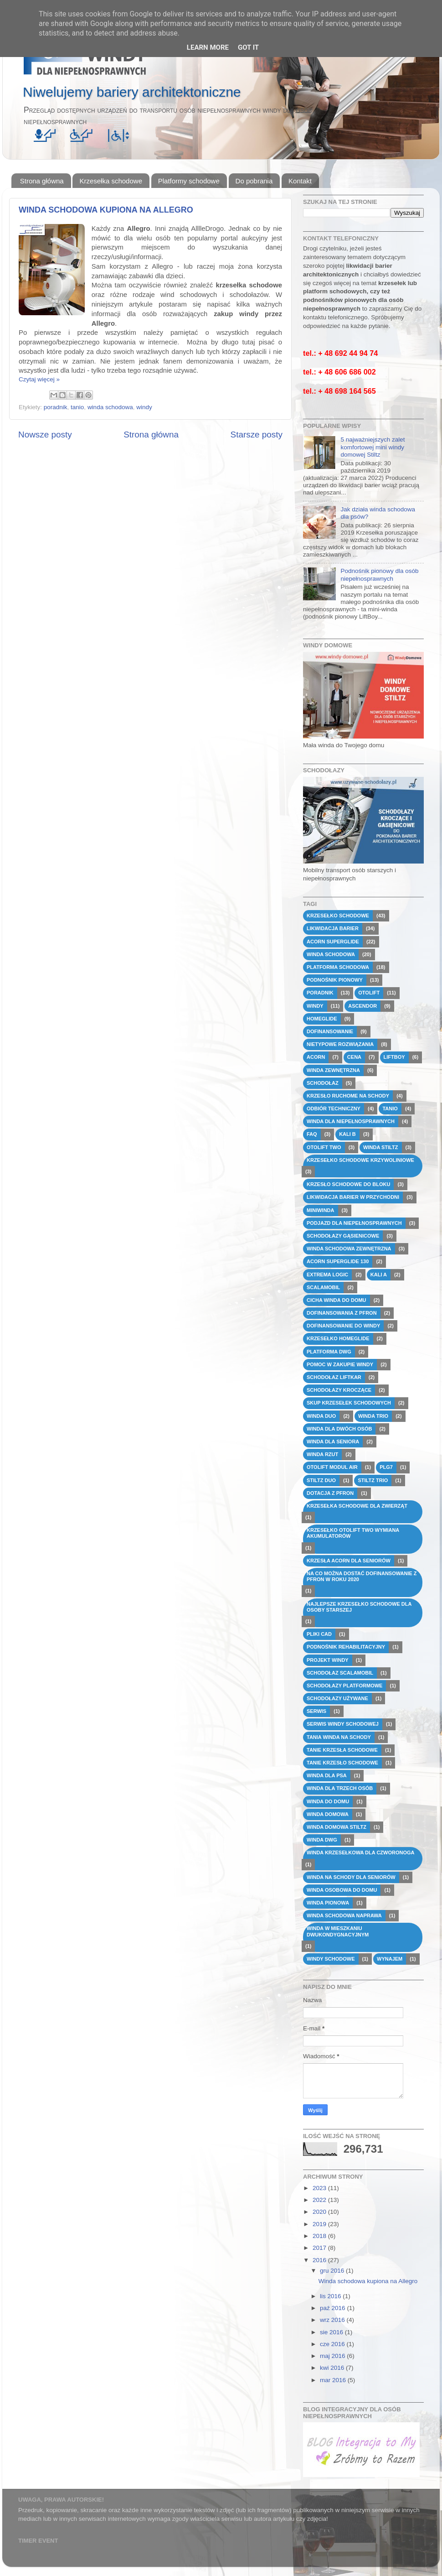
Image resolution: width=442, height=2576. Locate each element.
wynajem (389, 1959)
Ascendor (362, 1006)
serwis (316, 1711)
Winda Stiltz (380, 1147)
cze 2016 (333, 2344)
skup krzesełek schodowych (349, 1402)
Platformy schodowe (189, 181)
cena (354, 1057)
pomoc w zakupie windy (340, 1364)
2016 (320, 2260)
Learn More (208, 47)
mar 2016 (334, 2380)
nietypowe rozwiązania (340, 1044)
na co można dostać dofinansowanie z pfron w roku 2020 (362, 1576)
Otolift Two (324, 1147)
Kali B (347, 1134)
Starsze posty (257, 434)
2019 (320, 2224)
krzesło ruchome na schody (348, 1095)
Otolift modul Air (332, 1467)
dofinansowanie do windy (343, 1325)
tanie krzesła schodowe (342, 1750)
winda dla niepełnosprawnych (351, 1121)
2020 (320, 2211)
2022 (320, 2199)
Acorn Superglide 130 (338, 1261)
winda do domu (328, 1801)
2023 (320, 2188)
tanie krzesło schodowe (342, 1762)
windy (144, 407)
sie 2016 (332, 2332)
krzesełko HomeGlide (338, 1338)
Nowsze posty (45, 434)
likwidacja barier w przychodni (353, 1197)
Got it (248, 47)
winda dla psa (327, 1775)
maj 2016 (333, 2355)
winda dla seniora (333, 1441)
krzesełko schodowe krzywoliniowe (360, 1160)
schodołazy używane (337, 1698)
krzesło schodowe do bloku (348, 1184)
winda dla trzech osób (340, 1788)
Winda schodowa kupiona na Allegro (106, 209)
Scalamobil (323, 1287)
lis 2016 (331, 2296)
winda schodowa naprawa (344, 1915)
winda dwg (322, 1839)
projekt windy (328, 1660)
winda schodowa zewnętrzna (349, 1248)
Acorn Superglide (333, 941)
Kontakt (300, 181)
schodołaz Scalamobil (340, 1673)
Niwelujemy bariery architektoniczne (132, 91)
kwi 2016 (333, 2367)
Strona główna (42, 181)
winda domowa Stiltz (336, 1827)
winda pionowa (328, 1902)
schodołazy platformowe (344, 1685)
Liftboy (394, 1057)
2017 (320, 2247)
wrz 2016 (333, 2319)
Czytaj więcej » (39, 379)
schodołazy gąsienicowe (343, 1236)
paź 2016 (333, 2308)
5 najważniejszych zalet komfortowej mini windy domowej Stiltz (372, 447)
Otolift (369, 992)
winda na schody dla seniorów (351, 1877)
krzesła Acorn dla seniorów (349, 1560)
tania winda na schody (339, 1737)
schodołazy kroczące (339, 1390)
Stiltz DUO (321, 1480)
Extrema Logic (327, 1274)
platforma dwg (329, 1351)
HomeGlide (322, 1018)
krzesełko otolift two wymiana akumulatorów (353, 1533)
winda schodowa (110, 407)
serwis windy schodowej (343, 1724)
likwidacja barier (333, 928)
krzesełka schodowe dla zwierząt (357, 1506)
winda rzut (322, 1454)
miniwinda (320, 1210)
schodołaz (323, 1083)
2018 (320, 2236)
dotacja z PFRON (330, 1493)
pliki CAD (319, 1634)
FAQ (312, 1134)
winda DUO (321, 1416)
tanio (77, 407)
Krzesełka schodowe (110, 181)
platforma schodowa (338, 967)
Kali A (378, 1274)
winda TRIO (373, 1416)
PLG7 (386, 1467)
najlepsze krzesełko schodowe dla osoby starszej (359, 1607)
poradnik (55, 407)
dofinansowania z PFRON (342, 1313)
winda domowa (328, 1814)
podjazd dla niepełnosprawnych (354, 1223)
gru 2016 (333, 2270)
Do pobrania (254, 181)
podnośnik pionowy (335, 980)
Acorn (316, 1057)
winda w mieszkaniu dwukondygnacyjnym (338, 1931)
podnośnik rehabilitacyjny (346, 1647)
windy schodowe (331, 1959)
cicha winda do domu (336, 1300)
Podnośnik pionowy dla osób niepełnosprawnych (379, 574)
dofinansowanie (330, 1031)
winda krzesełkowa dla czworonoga (360, 1852)
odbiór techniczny (333, 1108)
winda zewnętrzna (333, 1070)
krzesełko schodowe (338, 915)
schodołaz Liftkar (334, 1377)
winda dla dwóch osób (339, 1428)
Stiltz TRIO (373, 1480)
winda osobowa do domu (342, 1890)
